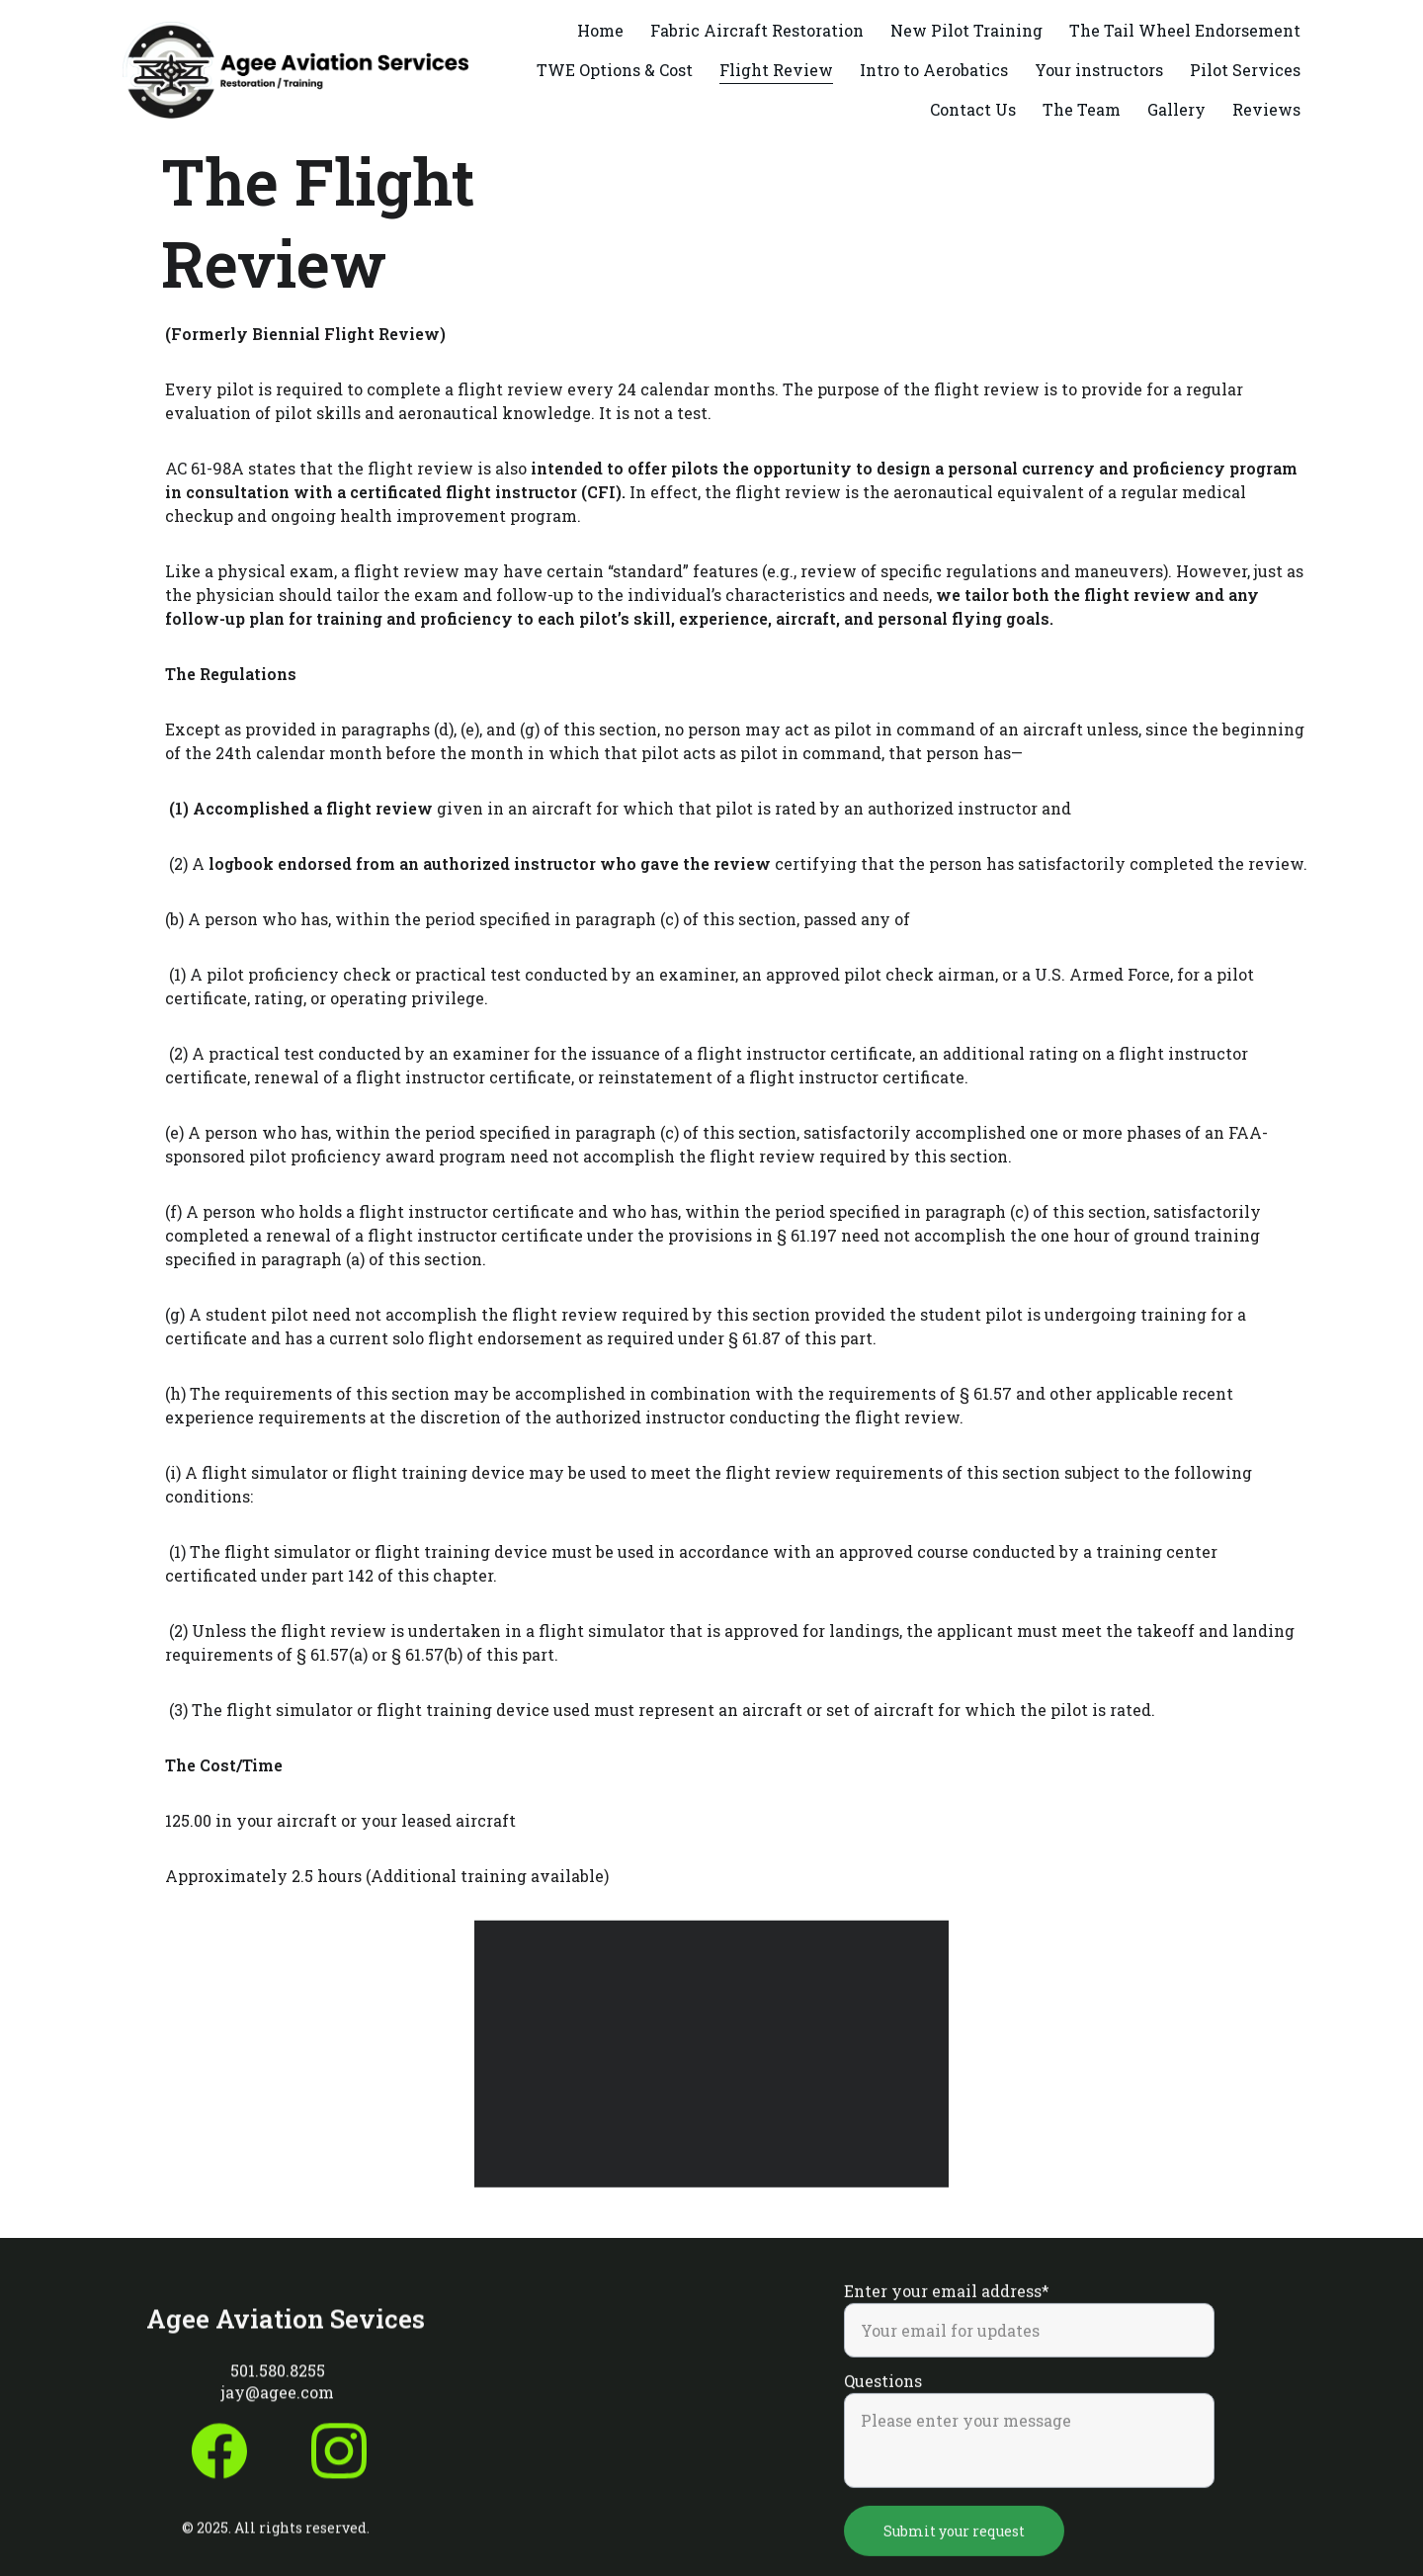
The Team (1082, 109)
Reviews (1266, 109)
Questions (883, 2402)
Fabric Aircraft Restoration (757, 30)
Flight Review (776, 69)
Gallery (1176, 109)
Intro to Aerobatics (934, 69)
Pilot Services (1245, 69)
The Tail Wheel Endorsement (1184, 30)
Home (600, 30)
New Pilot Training (966, 30)
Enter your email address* (946, 2312)
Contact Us (973, 109)
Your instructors (1099, 69)
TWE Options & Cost (615, 69)
